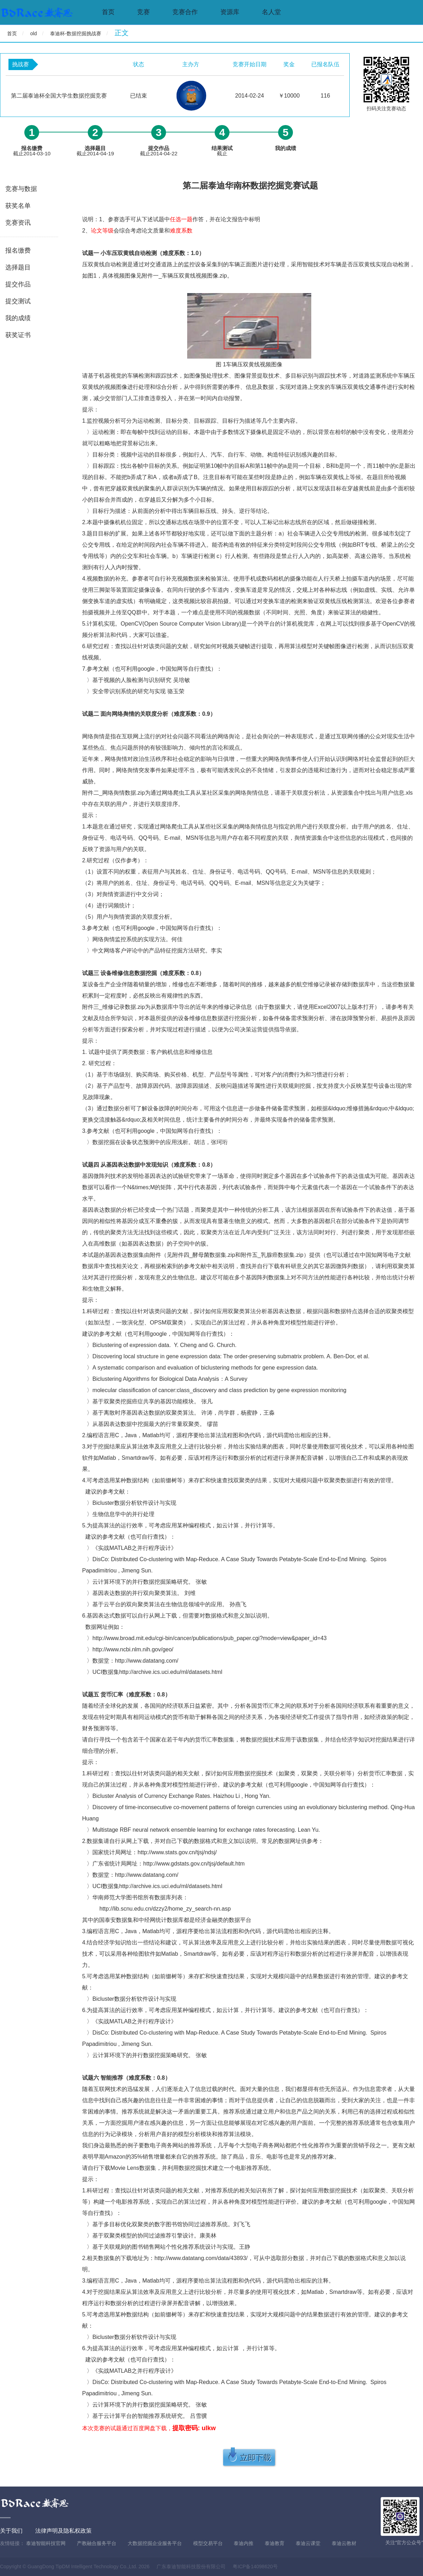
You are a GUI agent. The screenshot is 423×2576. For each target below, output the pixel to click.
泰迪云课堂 (308, 2543)
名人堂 (271, 11)
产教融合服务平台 (96, 2543)
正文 (122, 33)
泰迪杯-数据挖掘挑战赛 (75, 33)
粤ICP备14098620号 (255, 2566)
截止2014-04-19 (95, 150)
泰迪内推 (243, 2543)
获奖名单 (18, 205)
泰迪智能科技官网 (46, 2543)
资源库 (229, 11)
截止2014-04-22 (159, 150)
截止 (222, 150)
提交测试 (18, 301)
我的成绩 (18, 318)
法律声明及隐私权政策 (63, 2531)
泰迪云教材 (344, 2543)
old (33, 33)
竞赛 (143, 11)
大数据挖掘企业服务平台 (155, 2543)
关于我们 (11, 2531)
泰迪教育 (274, 2543)
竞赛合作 (185, 11)
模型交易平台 (208, 2543)
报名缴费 (18, 250)
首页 (108, 11)
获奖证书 (18, 335)
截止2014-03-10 (32, 150)
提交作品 (18, 284)
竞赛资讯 (18, 222)
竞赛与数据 (21, 188)
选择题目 (18, 267)
